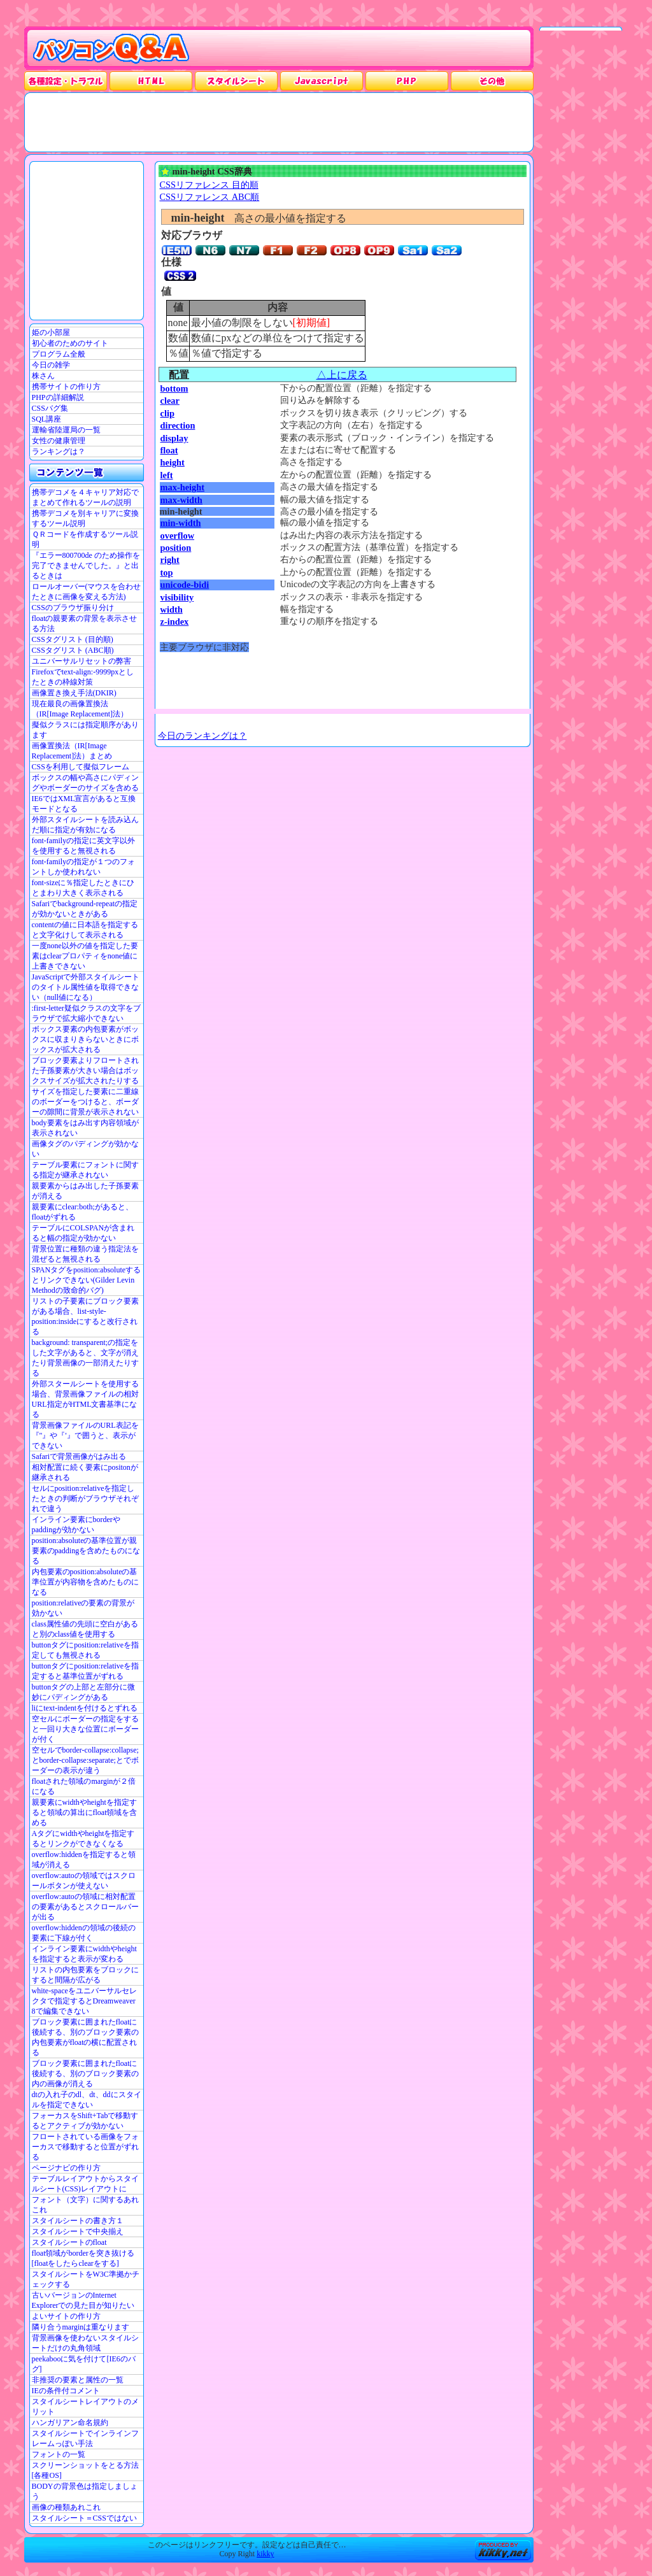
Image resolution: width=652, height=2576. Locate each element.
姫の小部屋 (51, 332)
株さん (43, 375)
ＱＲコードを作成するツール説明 (85, 539)
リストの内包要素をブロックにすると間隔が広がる (85, 1974)
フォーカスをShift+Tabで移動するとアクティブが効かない (85, 2120)
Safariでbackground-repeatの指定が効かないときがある (85, 908)
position (176, 548)
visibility (177, 597)
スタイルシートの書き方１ (78, 2220)
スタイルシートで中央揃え (78, 2231)
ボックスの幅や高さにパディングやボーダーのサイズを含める (85, 782)
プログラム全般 (58, 354)
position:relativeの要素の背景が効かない (83, 1608)
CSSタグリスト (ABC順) (73, 650)
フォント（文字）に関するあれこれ (85, 2204)
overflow (177, 535)
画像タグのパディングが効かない (85, 1148)
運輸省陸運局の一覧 (66, 429)
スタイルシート (236, 80)
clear (170, 400)
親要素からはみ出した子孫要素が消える (85, 1190)
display (174, 438)
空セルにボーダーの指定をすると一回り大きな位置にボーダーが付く (85, 1729)
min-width (180, 523)
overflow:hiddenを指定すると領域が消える (84, 1859)
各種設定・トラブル (65, 80)
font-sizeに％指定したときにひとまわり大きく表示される (83, 887)
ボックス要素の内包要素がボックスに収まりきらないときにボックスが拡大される (85, 1039)
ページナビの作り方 (66, 2167)
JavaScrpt (321, 80)
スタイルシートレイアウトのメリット (85, 2406)
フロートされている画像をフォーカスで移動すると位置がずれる (85, 2146)
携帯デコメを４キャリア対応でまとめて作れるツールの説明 (85, 497)
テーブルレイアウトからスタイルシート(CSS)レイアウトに (85, 2183)
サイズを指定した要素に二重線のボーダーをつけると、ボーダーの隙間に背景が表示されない (85, 1101)
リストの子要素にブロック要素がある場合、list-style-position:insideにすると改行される (85, 1316)
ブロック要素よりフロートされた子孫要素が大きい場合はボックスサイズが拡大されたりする (85, 1070)
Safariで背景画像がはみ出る (79, 1456)
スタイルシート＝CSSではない (84, 2518)
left (166, 475)
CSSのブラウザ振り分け (73, 607)
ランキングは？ (58, 451)
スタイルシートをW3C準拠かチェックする (85, 2279)
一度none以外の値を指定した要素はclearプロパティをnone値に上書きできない (85, 956)
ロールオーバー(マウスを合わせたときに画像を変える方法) (86, 591)
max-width (181, 500)
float (169, 450)
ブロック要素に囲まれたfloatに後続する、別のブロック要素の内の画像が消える (85, 2073)
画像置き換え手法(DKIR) (74, 692)
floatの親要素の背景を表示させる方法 (85, 623)
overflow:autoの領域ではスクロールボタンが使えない (84, 1880)
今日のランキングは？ (202, 735)
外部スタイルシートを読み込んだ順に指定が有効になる (85, 824)
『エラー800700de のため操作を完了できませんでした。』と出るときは (86, 565)
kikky (265, 2553)
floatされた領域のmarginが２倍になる (84, 1786)
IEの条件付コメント (66, 2390)
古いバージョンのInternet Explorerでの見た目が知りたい (83, 2300)
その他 (492, 80)
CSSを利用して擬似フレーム (80, 766)
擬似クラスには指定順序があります (85, 729)
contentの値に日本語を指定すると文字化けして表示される (85, 929)
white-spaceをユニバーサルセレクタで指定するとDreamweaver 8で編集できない (84, 2001)
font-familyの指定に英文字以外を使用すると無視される (84, 845)
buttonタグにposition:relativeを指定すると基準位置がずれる (85, 1671)
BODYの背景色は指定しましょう (85, 2491)
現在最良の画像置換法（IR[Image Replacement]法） (80, 708)
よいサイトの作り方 (66, 2316)
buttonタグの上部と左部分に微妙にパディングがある (84, 1692)
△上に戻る (341, 374)
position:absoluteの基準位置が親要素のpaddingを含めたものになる (86, 1550)
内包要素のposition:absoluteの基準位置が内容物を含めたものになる (85, 1582)
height (172, 462)
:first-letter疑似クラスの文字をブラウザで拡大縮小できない (86, 1013)
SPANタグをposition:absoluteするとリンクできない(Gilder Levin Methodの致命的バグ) (86, 1280)
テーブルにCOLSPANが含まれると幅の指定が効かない (83, 1232)
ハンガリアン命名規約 (70, 2422)
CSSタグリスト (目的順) (72, 639)
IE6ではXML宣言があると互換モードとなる (84, 803)
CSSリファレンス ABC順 (210, 197)
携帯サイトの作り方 (66, 386)
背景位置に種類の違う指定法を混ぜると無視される (85, 1253)
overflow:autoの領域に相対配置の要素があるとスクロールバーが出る (85, 1906)
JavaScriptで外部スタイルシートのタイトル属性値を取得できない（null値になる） (86, 987)
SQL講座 (47, 419)
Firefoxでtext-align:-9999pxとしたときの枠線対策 (83, 677)
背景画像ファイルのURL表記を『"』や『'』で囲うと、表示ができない (85, 1435)
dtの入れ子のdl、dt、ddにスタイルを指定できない (86, 2099)
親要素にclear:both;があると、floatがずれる (82, 1211)
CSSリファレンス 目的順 (209, 185)
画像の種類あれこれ (66, 2507)
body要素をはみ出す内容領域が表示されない (85, 1127)
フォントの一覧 (58, 2454)
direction (177, 425)
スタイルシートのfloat (69, 2242)
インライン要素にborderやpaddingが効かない (76, 1524)
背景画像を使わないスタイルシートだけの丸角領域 (85, 2342)
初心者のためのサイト (70, 343)
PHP (406, 80)
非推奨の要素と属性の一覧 (78, 2379)
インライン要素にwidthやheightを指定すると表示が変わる (84, 1953)
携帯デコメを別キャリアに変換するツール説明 (85, 518)
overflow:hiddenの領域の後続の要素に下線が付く (84, 1932)
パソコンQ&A (111, 48)
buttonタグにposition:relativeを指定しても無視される (85, 1650)
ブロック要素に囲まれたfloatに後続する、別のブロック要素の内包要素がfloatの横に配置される (85, 2037)
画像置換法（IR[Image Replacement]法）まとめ (72, 750)
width (171, 609)
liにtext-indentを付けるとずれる (85, 1708)
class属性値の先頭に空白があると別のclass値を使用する (85, 1629)
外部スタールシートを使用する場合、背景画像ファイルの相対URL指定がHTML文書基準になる (85, 1399)
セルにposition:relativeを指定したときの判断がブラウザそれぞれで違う (85, 1498)
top (166, 572)
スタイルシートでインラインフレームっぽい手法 (85, 2438)
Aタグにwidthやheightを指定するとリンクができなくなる (83, 1838)
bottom (174, 388)
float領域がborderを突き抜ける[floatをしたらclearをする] (83, 2258)
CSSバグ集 (50, 408)
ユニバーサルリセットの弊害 (81, 661)
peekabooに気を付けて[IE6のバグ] (84, 2363)
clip (167, 413)
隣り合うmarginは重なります (81, 2327)
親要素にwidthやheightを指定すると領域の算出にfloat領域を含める (85, 1812)
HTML (151, 80)
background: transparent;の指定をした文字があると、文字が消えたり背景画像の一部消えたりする (85, 1357)
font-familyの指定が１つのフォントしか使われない (84, 866)
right (170, 560)
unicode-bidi (184, 585)
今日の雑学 (51, 364)
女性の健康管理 (58, 440)
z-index (174, 621)
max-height (182, 487)
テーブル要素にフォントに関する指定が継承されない (85, 1169)
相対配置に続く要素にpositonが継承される (85, 1472)
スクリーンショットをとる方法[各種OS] (85, 2470)
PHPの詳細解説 (58, 397)
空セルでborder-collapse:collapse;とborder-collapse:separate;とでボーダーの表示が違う (85, 1760)
